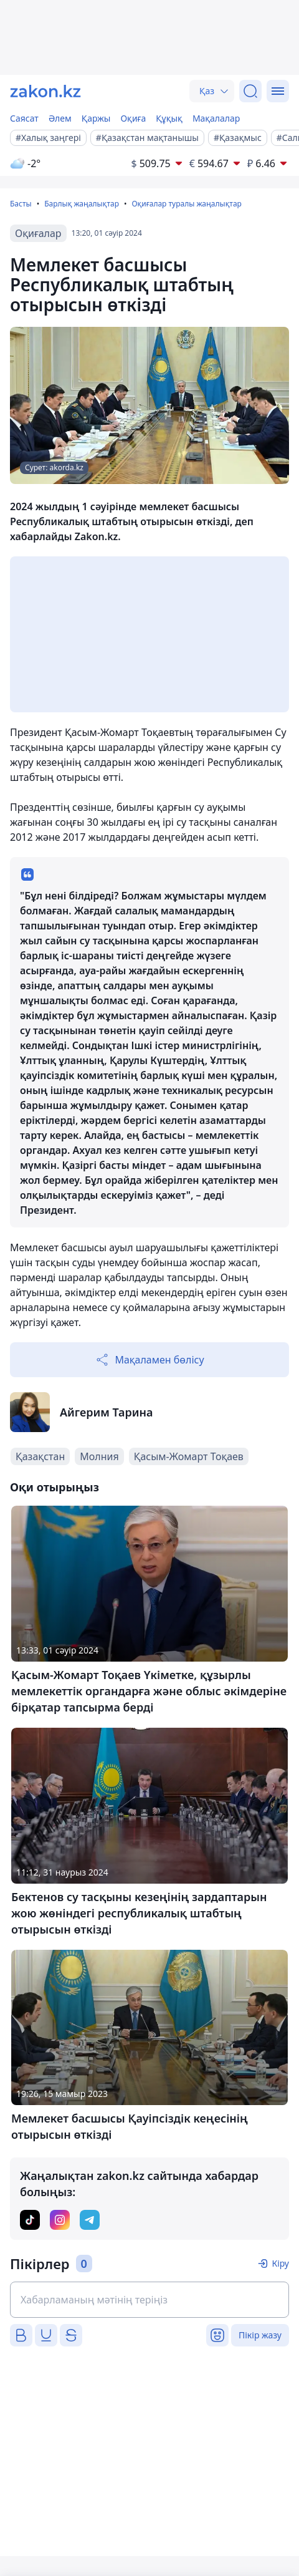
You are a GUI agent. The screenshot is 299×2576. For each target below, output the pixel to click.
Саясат (24, 118)
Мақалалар (216, 118)
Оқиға (133, 118)
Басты (21, 203)
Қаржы (96, 118)
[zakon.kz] (45, 91)
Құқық (169, 118)
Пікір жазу (260, 2335)
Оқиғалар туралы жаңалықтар (186, 203)
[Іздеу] (250, 91)
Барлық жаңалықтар (81, 203)
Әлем (60, 118)
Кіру (280, 2263)
